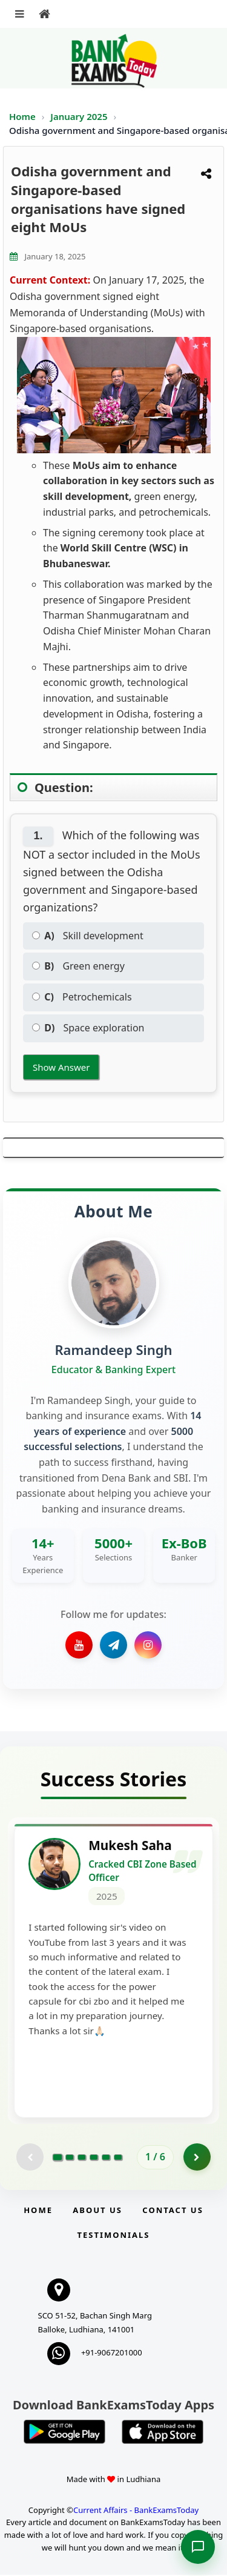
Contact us (172, 2211)
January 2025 (80, 116)
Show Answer (61, 1067)
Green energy (78, 966)
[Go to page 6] (118, 2158)
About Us (97, 2211)
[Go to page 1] (58, 2158)
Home (22, 116)
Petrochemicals (82, 996)
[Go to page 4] (94, 2158)
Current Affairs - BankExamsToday (136, 2510)
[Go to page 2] (69, 2158)
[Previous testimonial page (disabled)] (30, 2158)
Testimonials (113, 2236)
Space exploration (88, 1027)
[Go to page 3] (81, 2158)
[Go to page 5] (106, 2158)
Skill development (87, 935)
